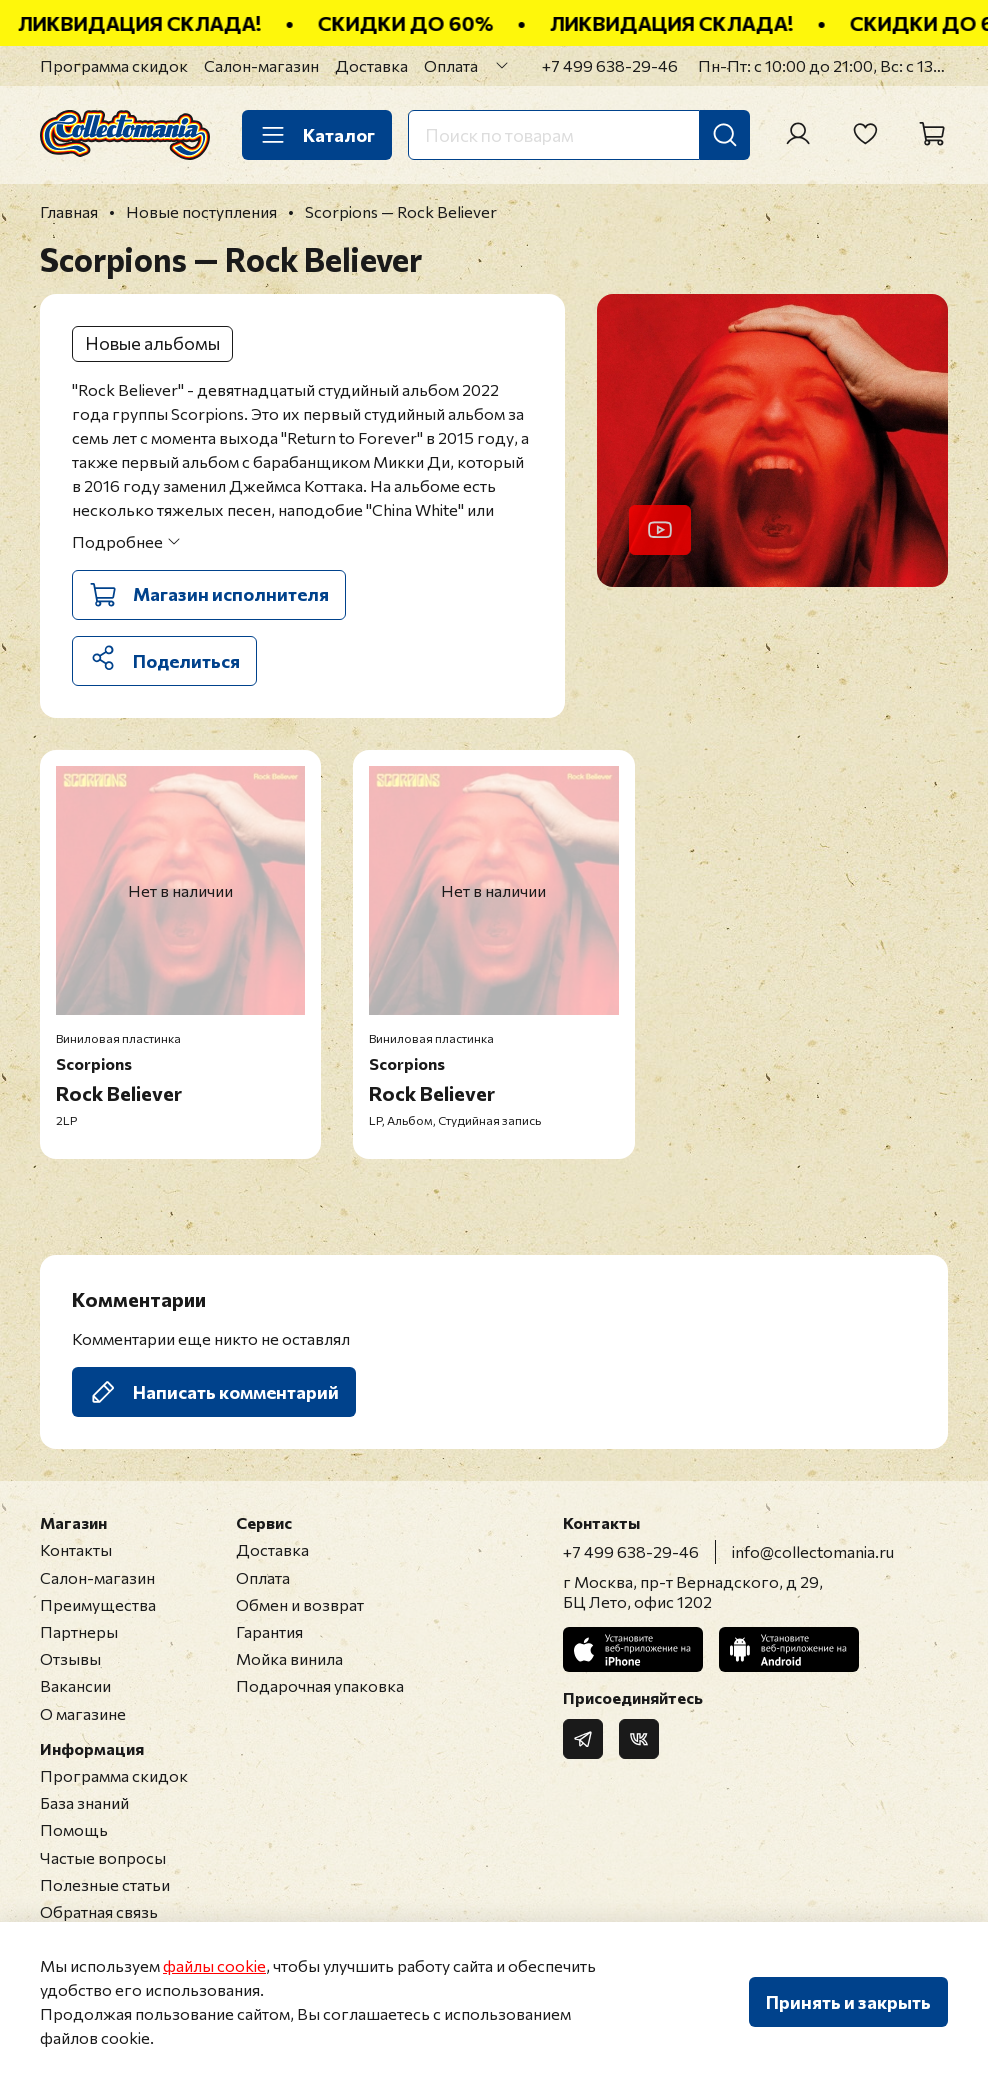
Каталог (317, 135)
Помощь (74, 1829)
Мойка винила (289, 1658)
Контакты (76, 1549)
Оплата (451, 65)
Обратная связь (99, 1911)
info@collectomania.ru (813, 1551)
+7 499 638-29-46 (610, 65)
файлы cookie (214, 1965)
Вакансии (75, 1685)
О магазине (83, 1713)
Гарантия (269, 1631)
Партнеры (79, 1631)
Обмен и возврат (300, 1604)
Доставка (371, 65)
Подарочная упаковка (320, 1685)
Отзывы (70, 1658)
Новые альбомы (152, 343)
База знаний (84, 1802)
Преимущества (98, 1604)
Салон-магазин (261, 65)
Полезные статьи (105, 1884)
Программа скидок (114, 65)
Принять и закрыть (848, 2002)
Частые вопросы (103, 1857)
